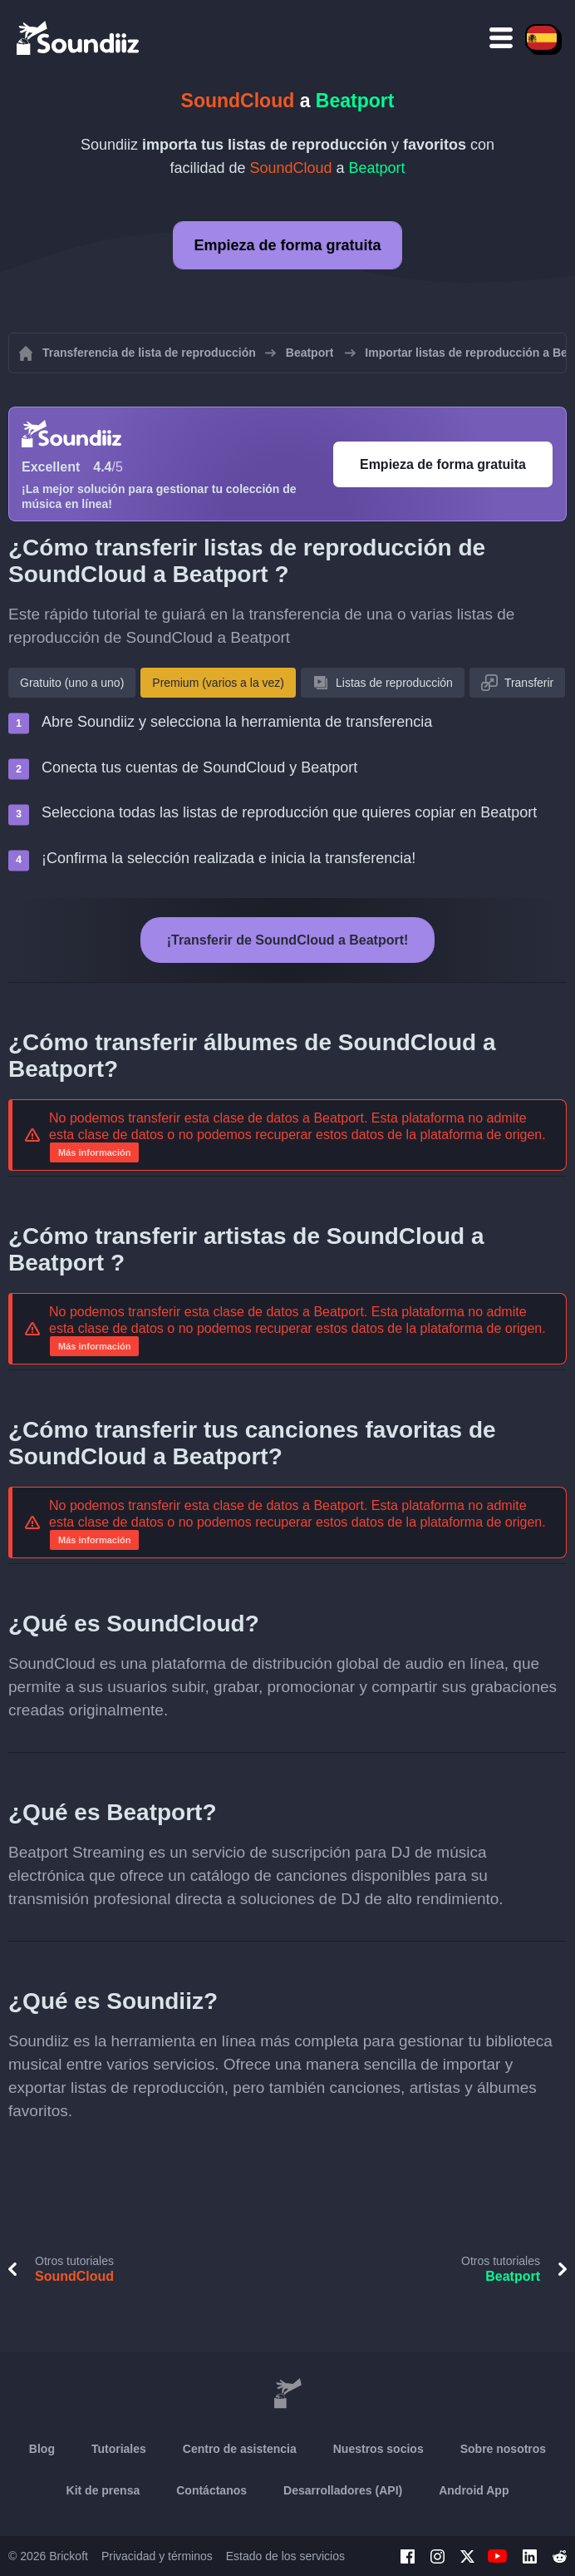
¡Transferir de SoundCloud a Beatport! (288, 940)
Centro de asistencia (240, 2448)
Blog (42, 2448)
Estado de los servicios (285, 2556)
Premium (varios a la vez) (218, 682)
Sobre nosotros (503, 2448)
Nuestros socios (378, 2448)
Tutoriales (118, 2448)
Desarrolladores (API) (342, 2490)
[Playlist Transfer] (79, 37)
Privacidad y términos (157, 2556)
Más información (94, 1152)
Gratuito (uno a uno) (72, 682)
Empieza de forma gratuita (287, 245)
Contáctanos (211, 2490)
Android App (474, 2490)
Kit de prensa (103, 2490)
